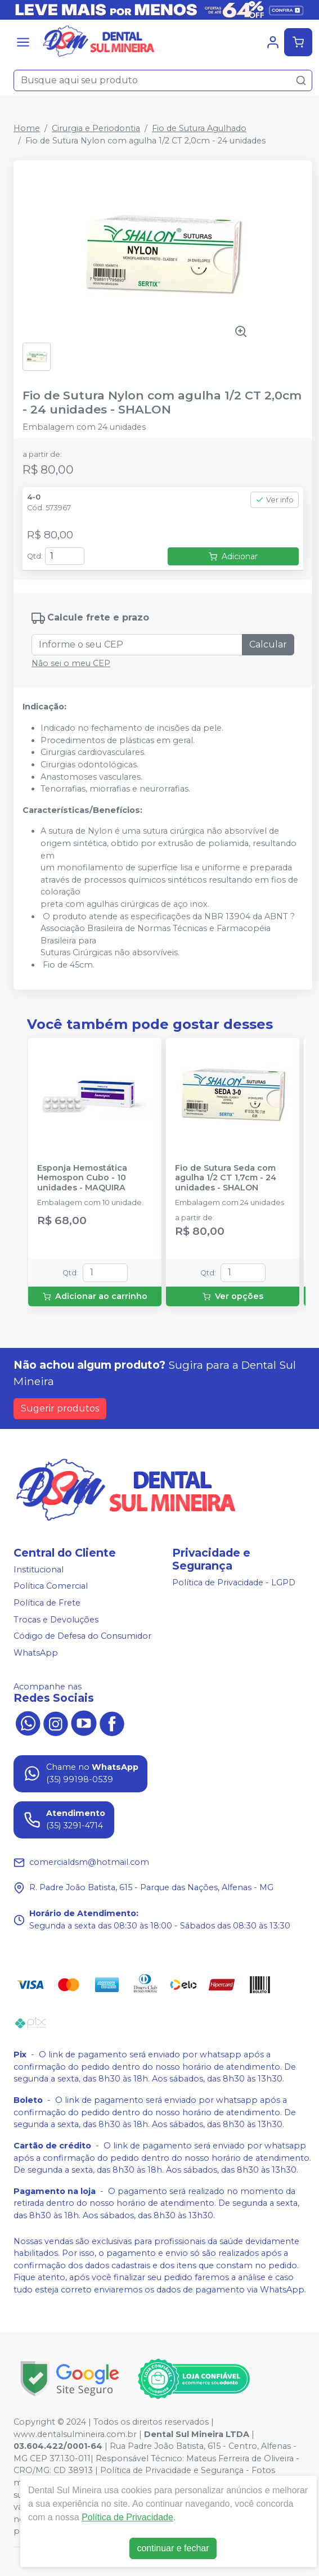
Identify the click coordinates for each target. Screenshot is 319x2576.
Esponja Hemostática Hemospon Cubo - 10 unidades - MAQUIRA (82, 1178)
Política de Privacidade (127, 2517)
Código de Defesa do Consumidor (82, 1636)
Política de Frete (47, 1603)
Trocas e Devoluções (56, 1620)
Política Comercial (51, 1586)
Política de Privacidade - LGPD (233, 1582)
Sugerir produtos (60, 1408)
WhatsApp (36, 1653)
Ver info (274, 500)
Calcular (268, 644)
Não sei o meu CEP (71, 663)
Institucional (39, 1570)
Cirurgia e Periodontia (96, 128)
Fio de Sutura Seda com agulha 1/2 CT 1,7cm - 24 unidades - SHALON (225, 1178)
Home (27, 128)
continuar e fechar (173, 2548)
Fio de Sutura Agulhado (199, 128)
